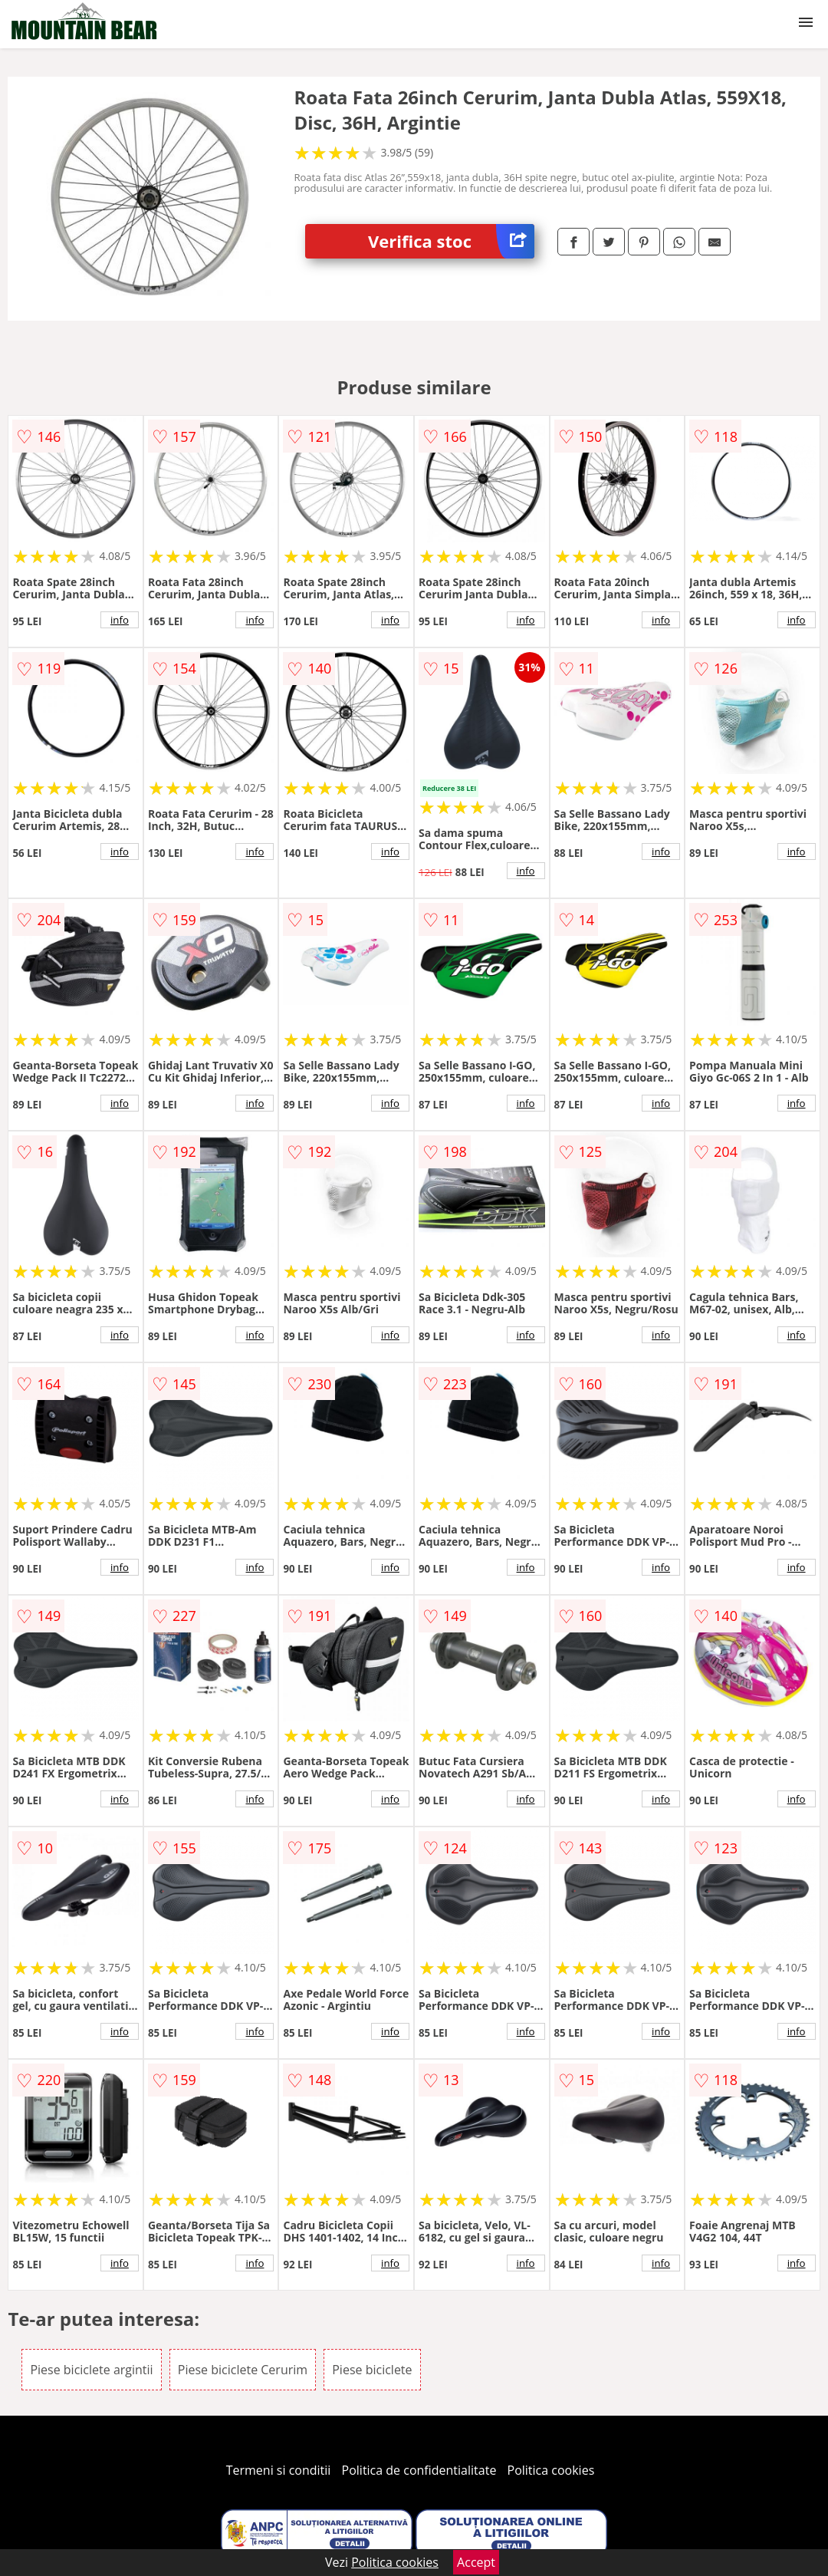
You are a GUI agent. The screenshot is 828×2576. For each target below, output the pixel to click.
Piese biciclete (372, 2369)
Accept (476, 2562)
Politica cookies (551, 2470)
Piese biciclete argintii (91, 2369)
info (119, 620)
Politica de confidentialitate (419, 2470)
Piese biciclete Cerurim (242, 2369)
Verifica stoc (451, 241)
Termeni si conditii (278, 2470)
